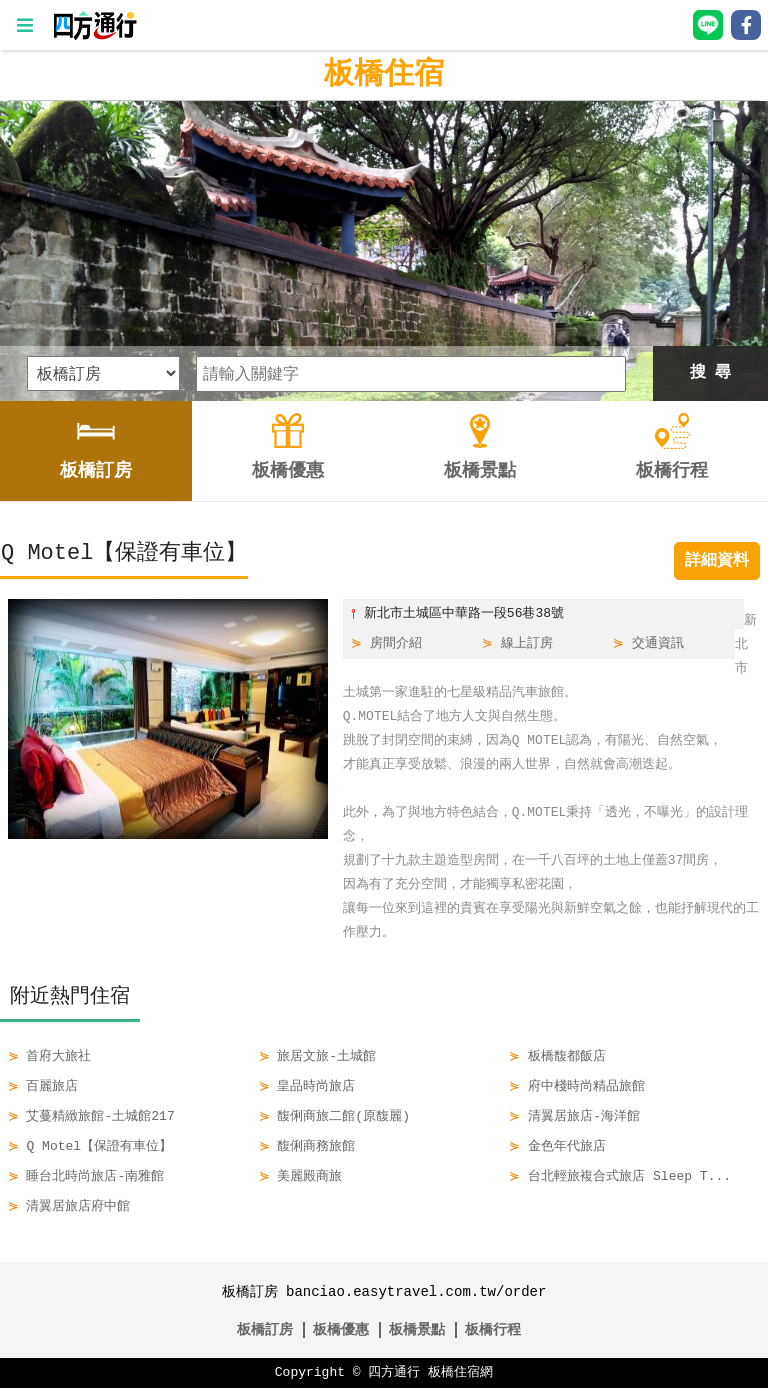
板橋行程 (493, 1329)
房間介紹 (396, 644)
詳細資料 (717, 561)
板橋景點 (417, 1329)
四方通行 (394, 1373)
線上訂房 (527, 644)
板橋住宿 (384, 74)
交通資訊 (658, 644)
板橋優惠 (341, 1329)
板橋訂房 (265, 1329)
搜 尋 (711, 373)
